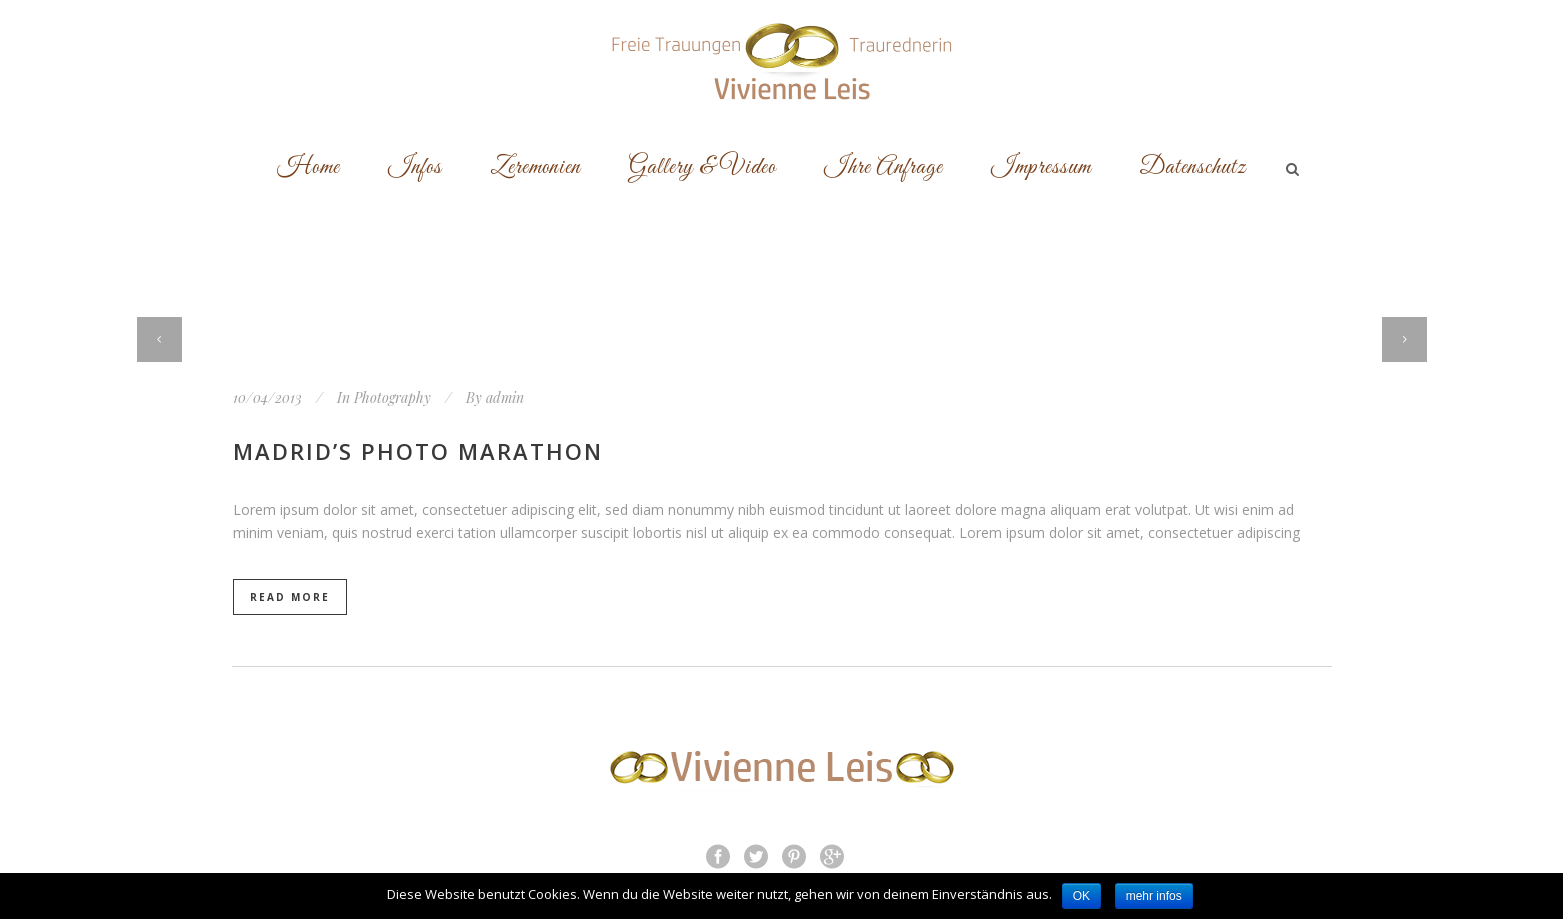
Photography (392, 397)
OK (1081, 896)
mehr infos (1154, 896)
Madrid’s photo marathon (418, 451)
